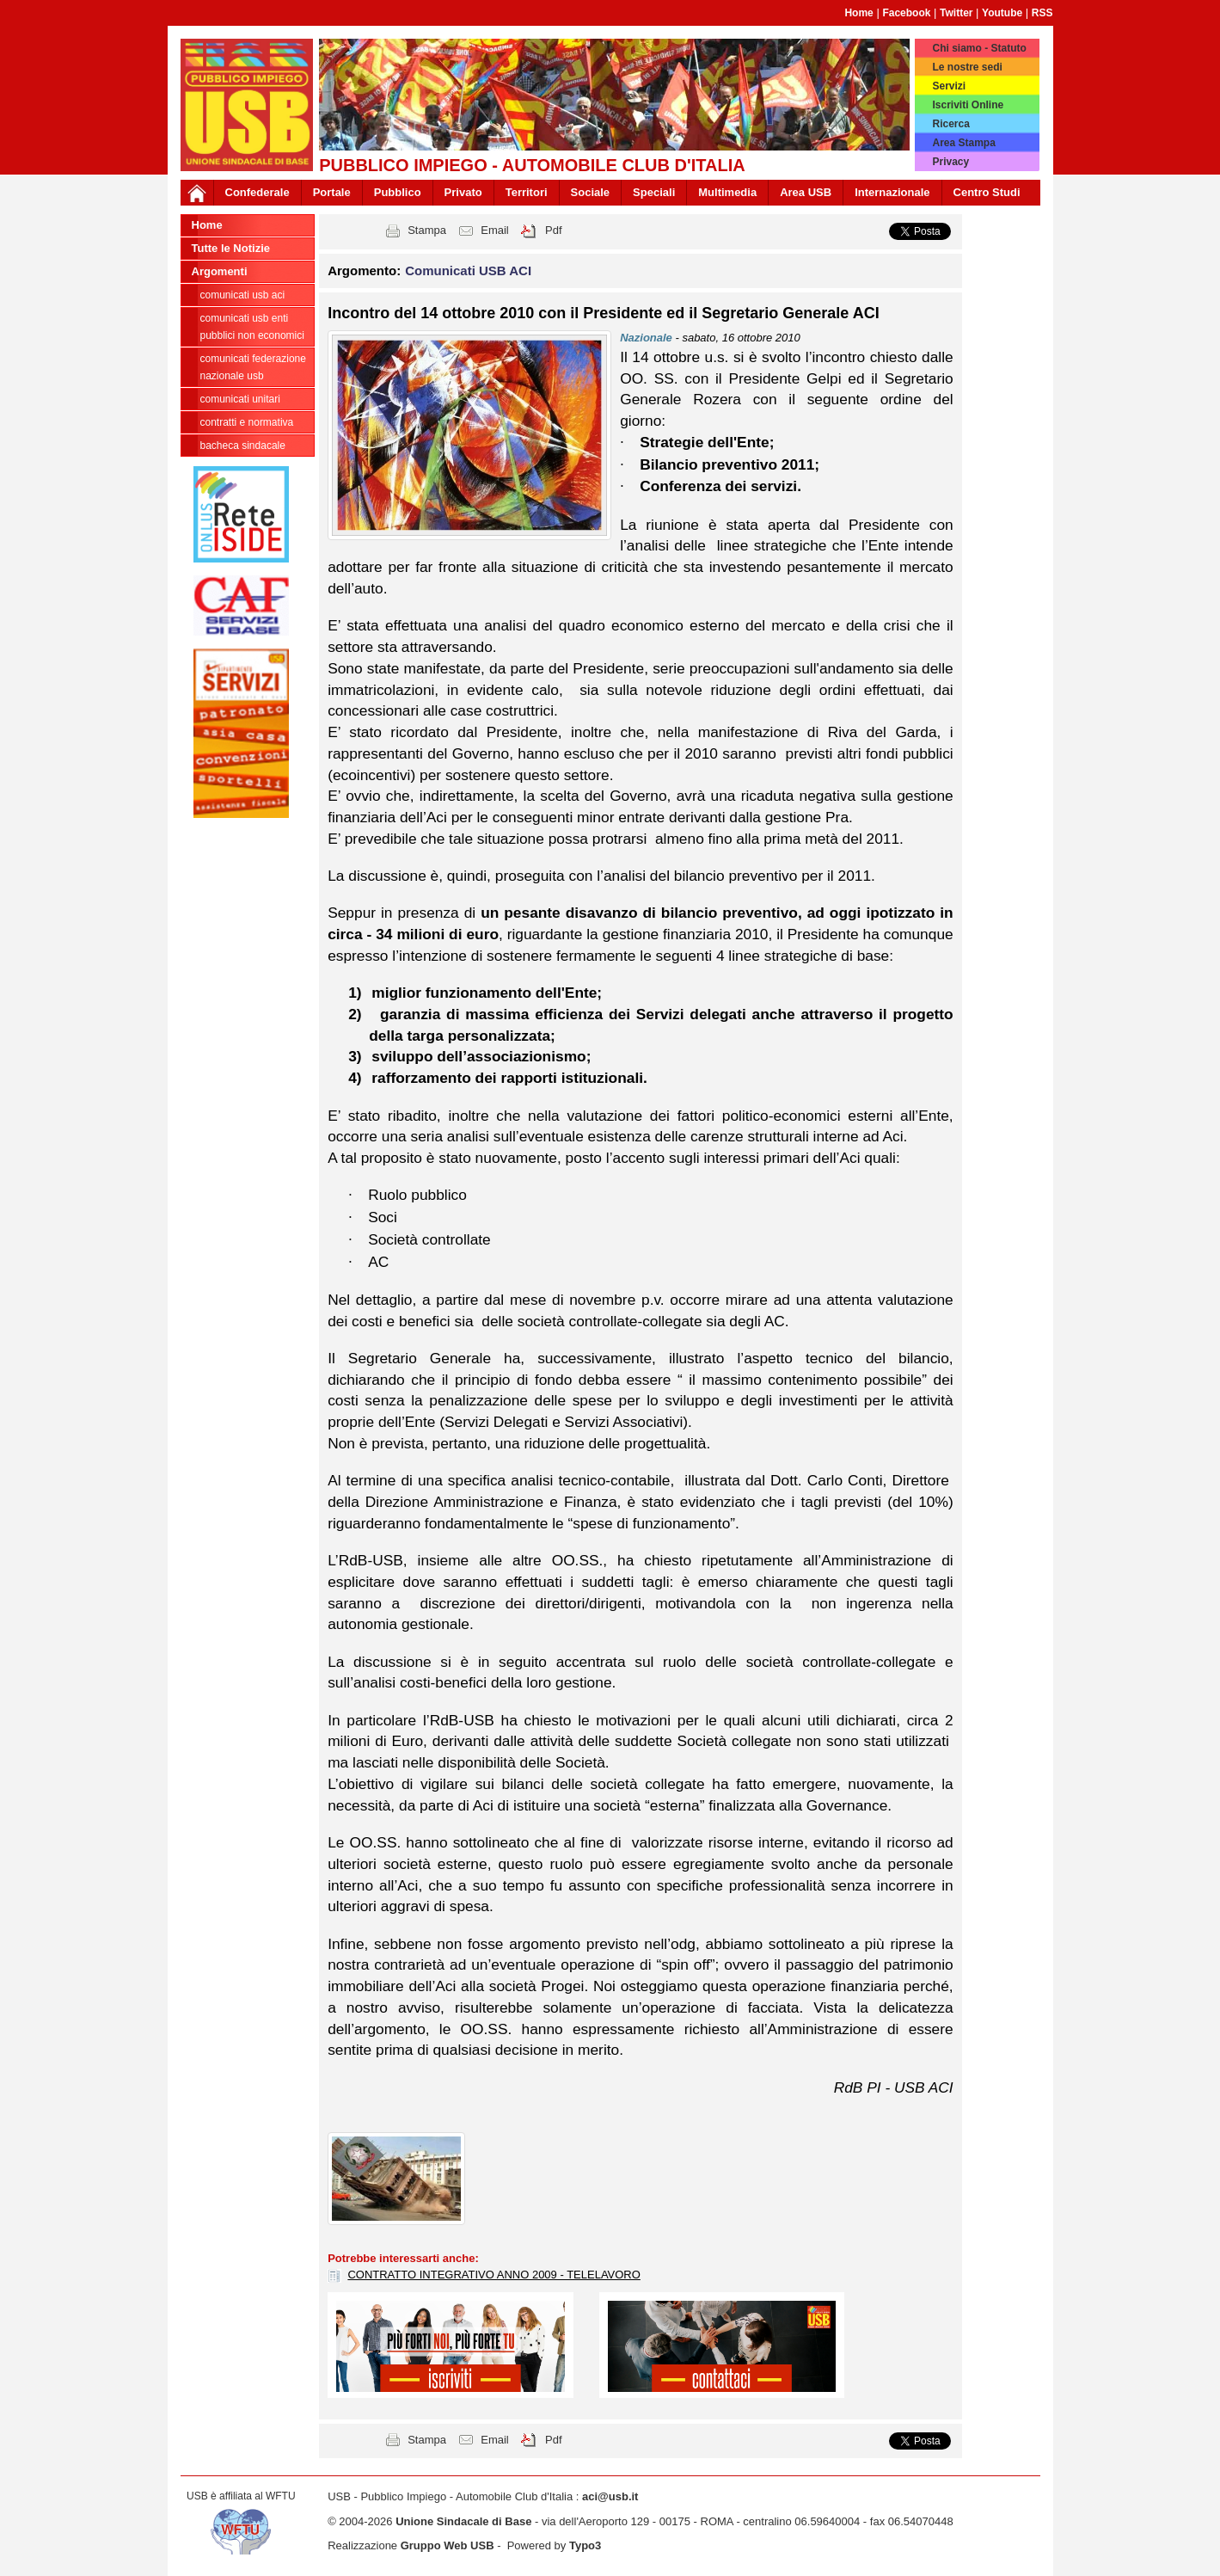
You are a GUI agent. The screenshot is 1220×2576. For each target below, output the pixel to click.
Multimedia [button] (727, 192)
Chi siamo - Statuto (979, 48)
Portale (332, 192)
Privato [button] (463, 192)
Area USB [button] (805, 192)
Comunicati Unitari (240, 399)
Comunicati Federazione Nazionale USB (253, 367)
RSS (1042, 13)
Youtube (1002, 13)
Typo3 (585, 2545)
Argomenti (220, 271)
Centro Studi (987, 192)
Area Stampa (963, 143)
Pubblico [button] (397, 192)
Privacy (950, 162)
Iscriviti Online (967, 105)
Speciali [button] (654, 192)
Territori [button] (527, 192)
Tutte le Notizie (231, 248)
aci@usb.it (610, 2496)
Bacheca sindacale (242, 446)
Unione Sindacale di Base (463, 2521)
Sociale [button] (590, 192)
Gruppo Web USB (447, 2545)
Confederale (257, 192)
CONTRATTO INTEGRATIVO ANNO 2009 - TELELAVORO (493, 2274)
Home (858, 13)
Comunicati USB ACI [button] (468, 270)
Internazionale (892, 192)
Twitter (956, 13)
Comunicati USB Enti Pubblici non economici (252, 326)
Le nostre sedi (967, 67)
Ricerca (950, 124)
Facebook (906, 13)
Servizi (949, 86)
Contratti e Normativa (247, 422)
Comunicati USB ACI (242, 295)
